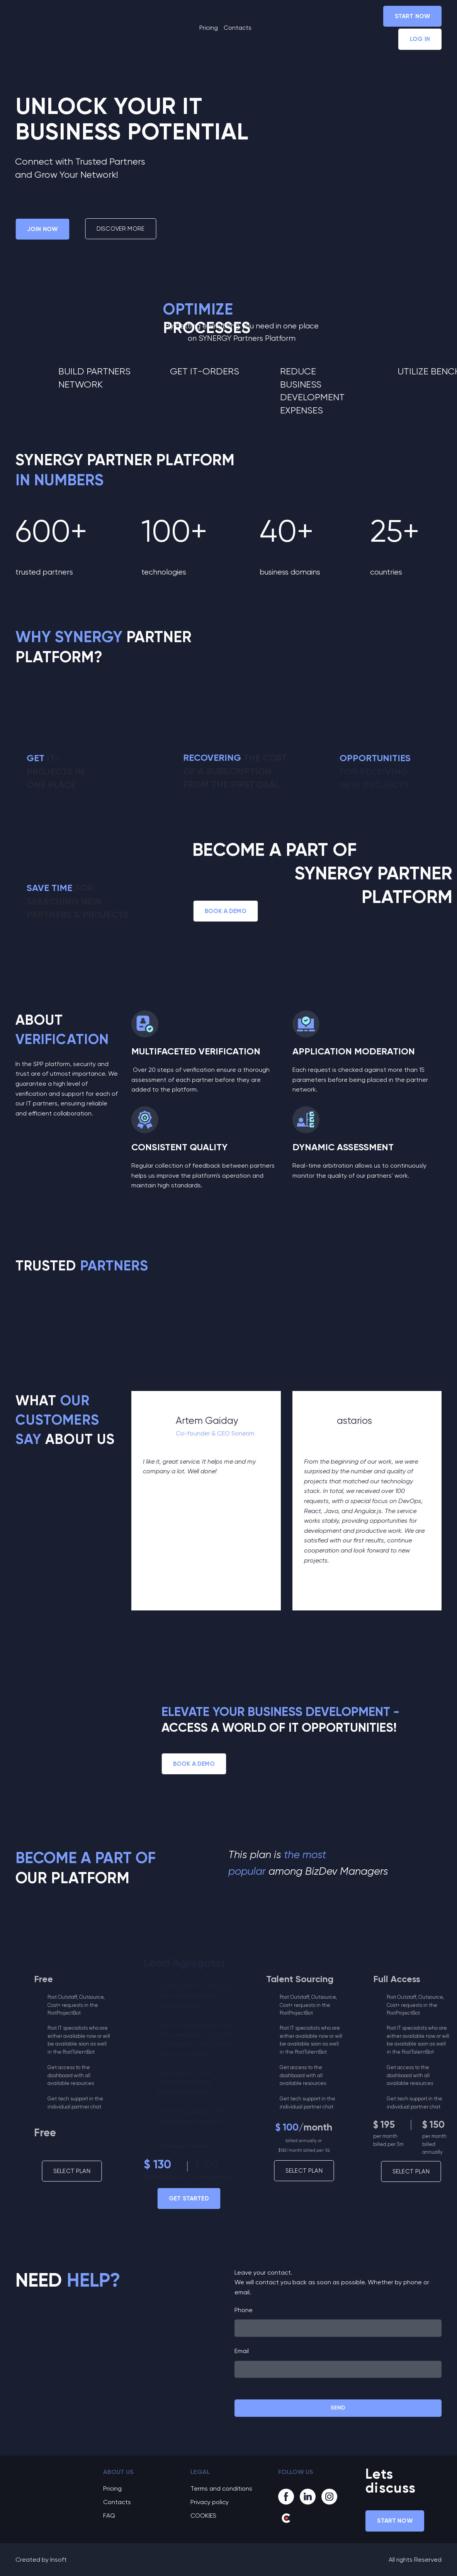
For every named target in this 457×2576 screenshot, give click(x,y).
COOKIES (203, 2515)
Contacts (237, 27)
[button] (412, 16)
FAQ (109, 2515)
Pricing (208, 27)
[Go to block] (53, 2477)
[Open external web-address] (68, 1312)
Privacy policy (209, 2502)
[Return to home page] (50, 28)
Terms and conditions (221, 2488)
